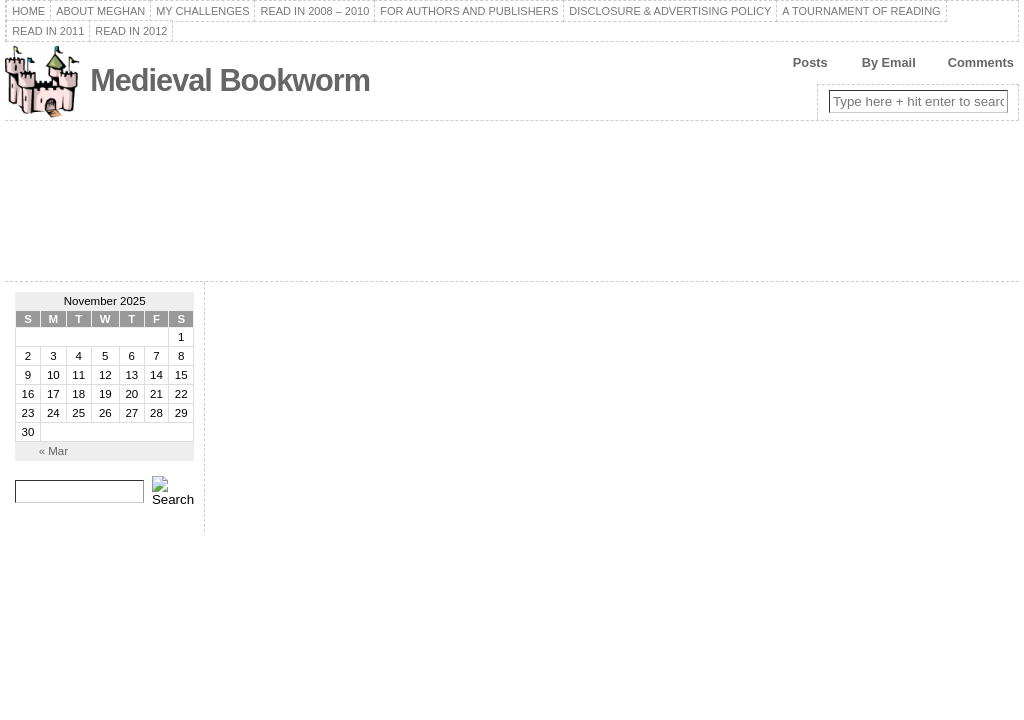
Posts (810, 62)
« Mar (53, 451)
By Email (889, 62)
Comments (981, 62)
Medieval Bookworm (230, 80)
